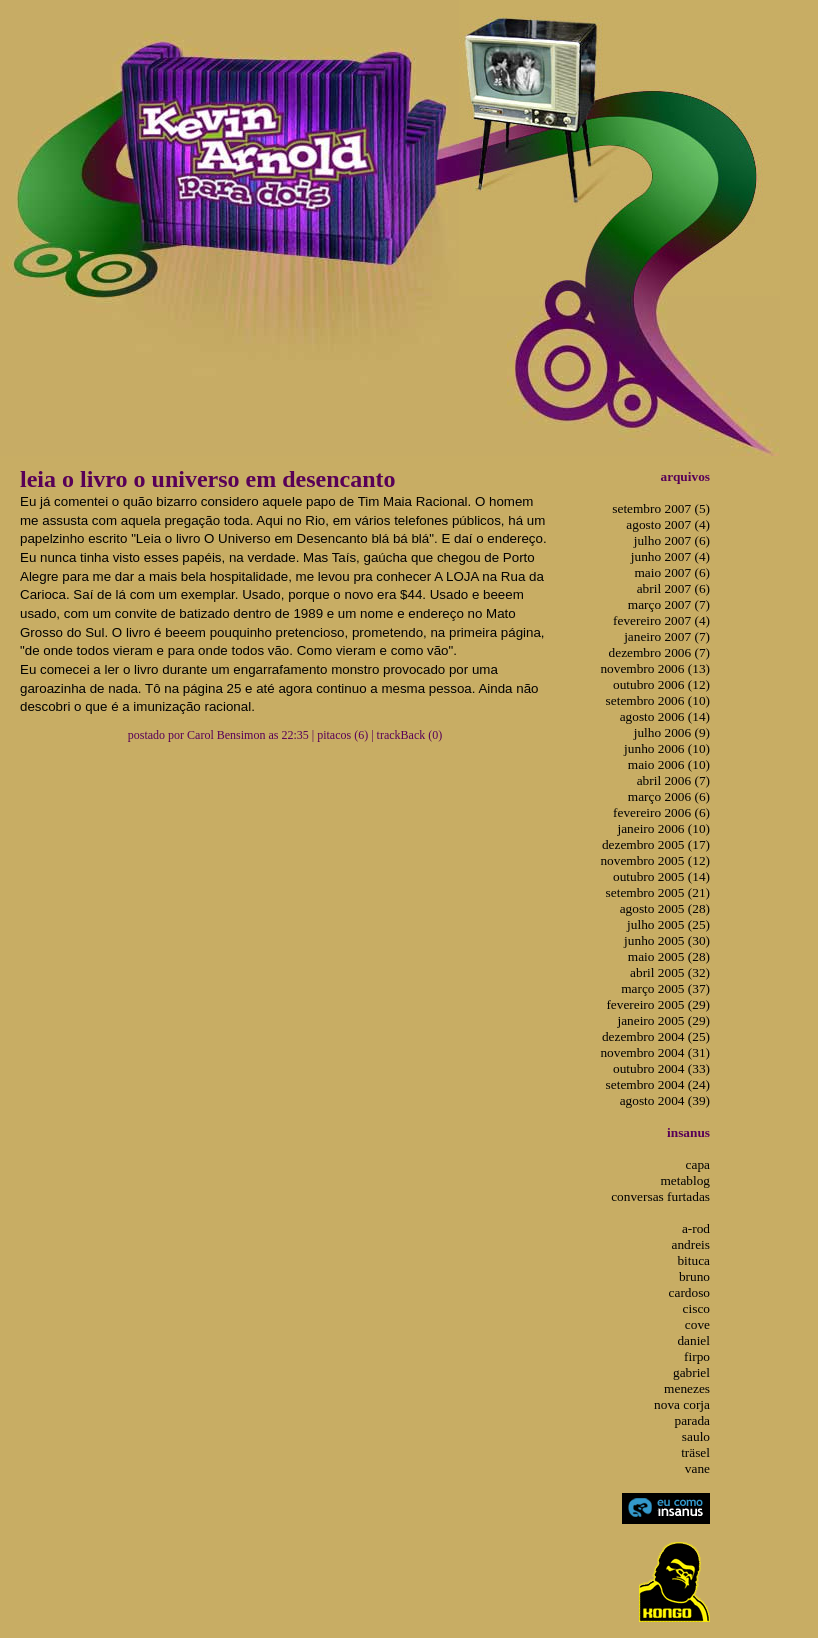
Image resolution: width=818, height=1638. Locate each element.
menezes (687, 1388)
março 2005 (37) (665, 988)
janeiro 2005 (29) (663, 1020)
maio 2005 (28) (669, 956)
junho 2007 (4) (670, 556)
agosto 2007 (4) (668, 524)
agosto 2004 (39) (665, 1100)
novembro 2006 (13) (655, 668)
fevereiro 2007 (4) (661, 620)
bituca (693, 1260)
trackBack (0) (410, 735)
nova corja (682, 1404)
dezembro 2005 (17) (656, 844)
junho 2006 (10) (667, 748)
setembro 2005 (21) (658, 892)
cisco (696, 1308)
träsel (695, 1452)
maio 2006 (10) (669, 764)
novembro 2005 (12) (655, 860)
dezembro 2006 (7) (659, 652)
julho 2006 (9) (672, 732)
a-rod (696, 1228)
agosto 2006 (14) (665, 716)
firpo (697, 1356)
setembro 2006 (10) (658, 700)
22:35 (294, 735)
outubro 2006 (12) (661, 684)
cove (697, 1324)
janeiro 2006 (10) (663, 828)
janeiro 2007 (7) (667, 636)
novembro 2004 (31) (655, 1052)
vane (697, 1468)
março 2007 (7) (669, 604)
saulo (696, 1436)
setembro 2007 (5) (661, 508)
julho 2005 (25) (668, 924)
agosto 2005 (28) (665, 908)
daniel (693, 1340)
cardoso (689, 1292)
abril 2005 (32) (670, 972)
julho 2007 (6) (672, 540)
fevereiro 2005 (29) (658, 1004)
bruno (694, 1276)
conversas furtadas (660, 1196)
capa (698, 1164)
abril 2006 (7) (673, 780)
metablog (685, 1180)
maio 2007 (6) (672, 572)
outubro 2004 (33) (661, 1068)
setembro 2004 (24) (658, 1084)
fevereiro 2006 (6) (661, 812)
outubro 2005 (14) (661, 876)
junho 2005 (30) (667, 940)
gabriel (691, 1372)
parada (692, 1420)
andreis (691, 1244)
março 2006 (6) (669, 796)
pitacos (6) (342, 735)
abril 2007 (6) (673, 588)
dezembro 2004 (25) (656, 1036)
